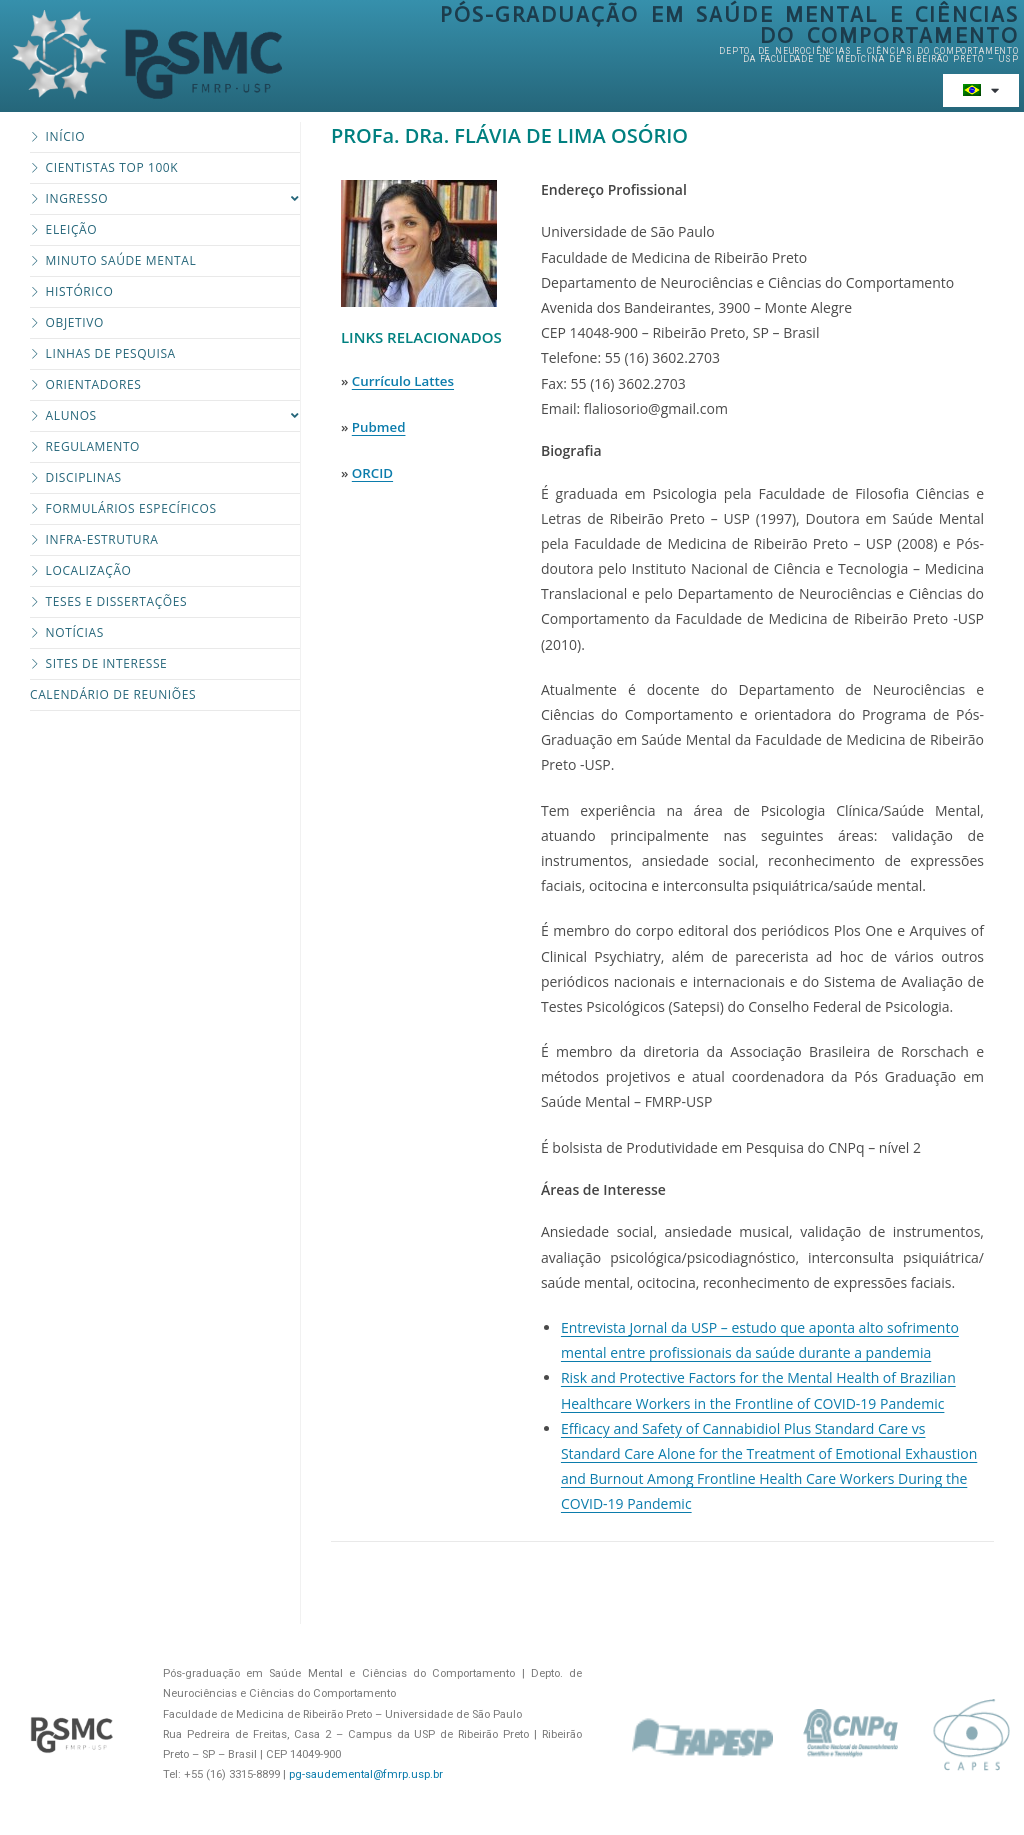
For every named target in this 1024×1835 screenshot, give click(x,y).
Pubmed (379, 427)
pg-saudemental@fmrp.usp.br (366, 1774)
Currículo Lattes (403, 381)
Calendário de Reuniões (113, 694)
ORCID (372, 473)
